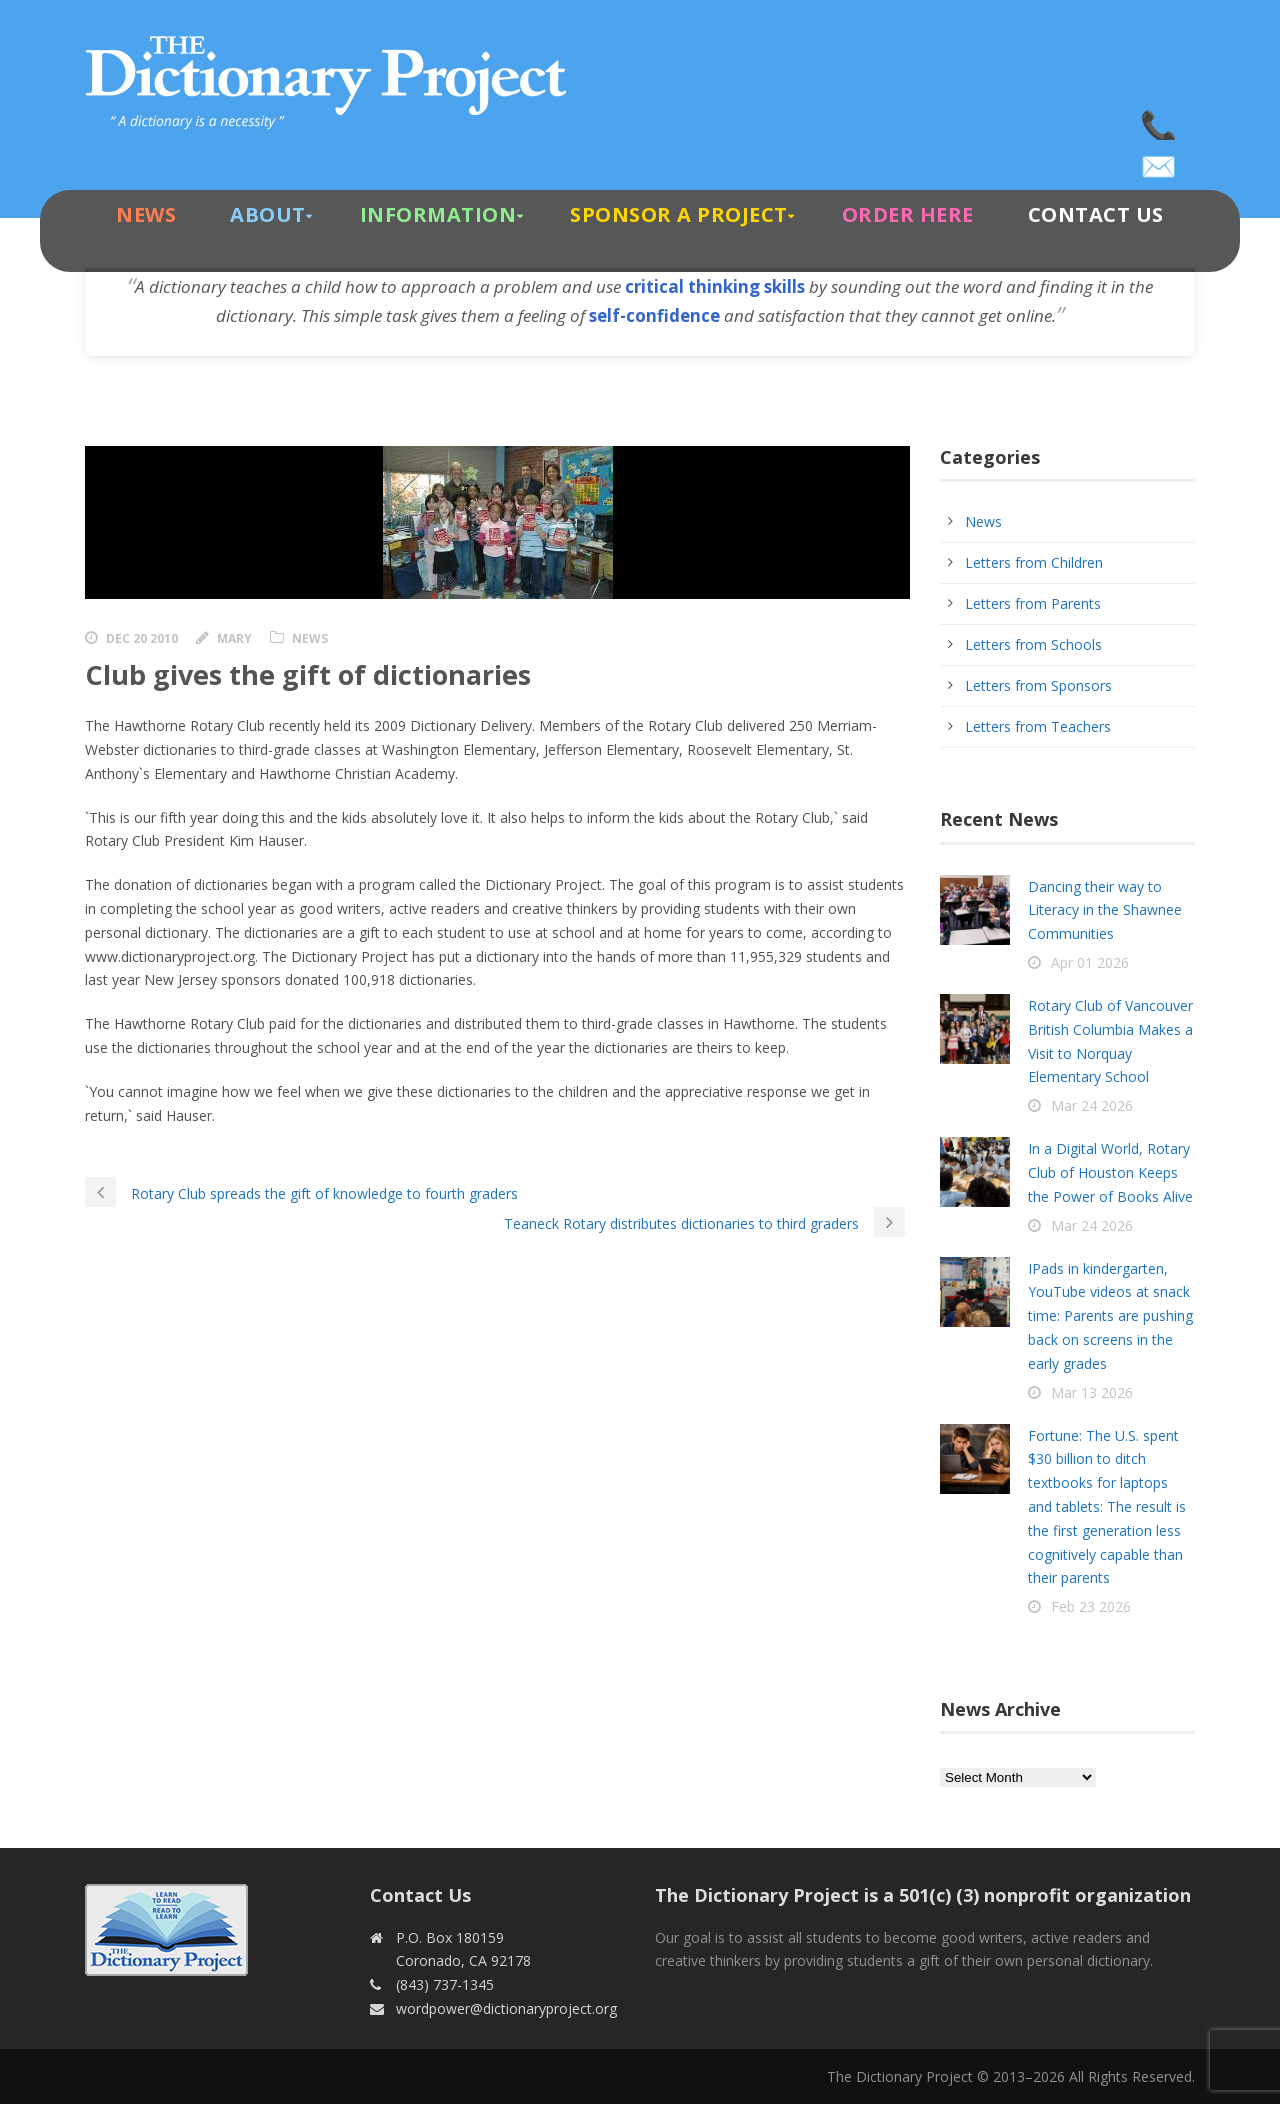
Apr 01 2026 (1090, 962)
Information (438, 214)
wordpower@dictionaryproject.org (1160, 160)
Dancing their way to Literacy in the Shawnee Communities (1105, 910)
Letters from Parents (1033, 603)
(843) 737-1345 (1160, 120)
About (268, 214)
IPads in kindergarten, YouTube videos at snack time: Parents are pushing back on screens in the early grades (1110, 1316)
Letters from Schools (1033, 644)
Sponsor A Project (679, 214)
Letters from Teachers (1038, 726)
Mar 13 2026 (1092, 1392)
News (146, 214)
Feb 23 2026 (1091, 1606)
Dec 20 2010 (142, 638)
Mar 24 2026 (1092, 1105)
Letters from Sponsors (1038, 685)
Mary (234, 638)
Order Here (908, 214)
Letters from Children (1034, 562)
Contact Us (1096, 214)
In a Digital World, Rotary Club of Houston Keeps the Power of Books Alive (1110, 1172)
